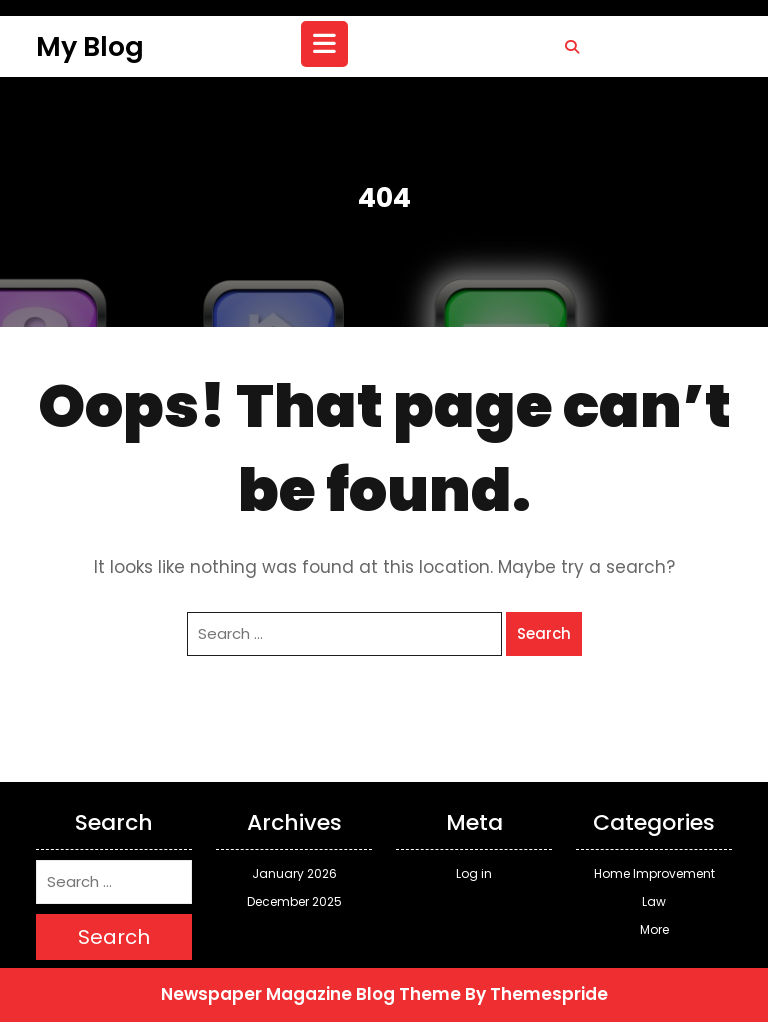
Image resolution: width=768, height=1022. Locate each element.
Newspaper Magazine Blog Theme (311, 994)
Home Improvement (654, 873)
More (654, 929)
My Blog (90, 46)
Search (544, 633)
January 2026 (294, 873)
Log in (474, 873)
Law (654, 901)
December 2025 (294, 901)
